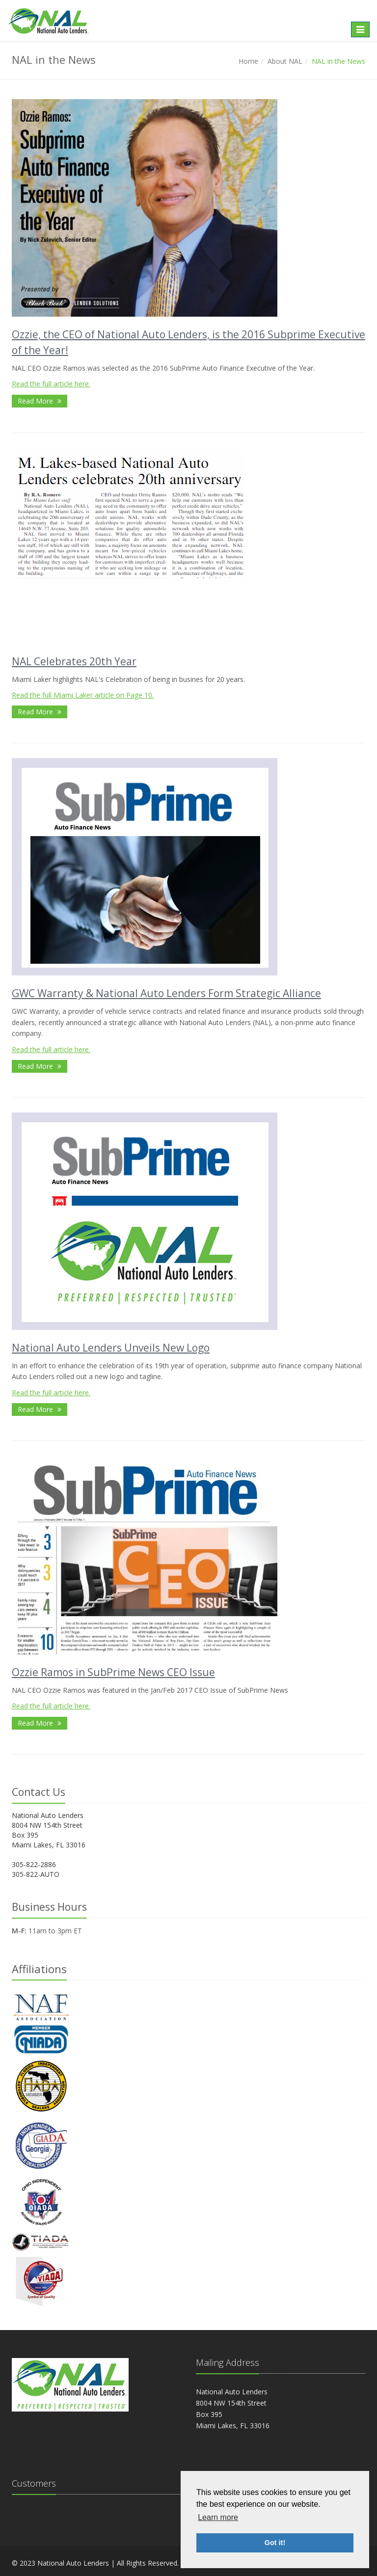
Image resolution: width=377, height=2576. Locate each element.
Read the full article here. (51, 383)
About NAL (285, 61)
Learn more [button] (218, 2517)
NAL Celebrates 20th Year (74, 661)
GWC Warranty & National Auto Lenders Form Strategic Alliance (166, 993)
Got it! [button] (275, 2543)
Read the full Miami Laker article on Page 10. (83, 695)
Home (248, 61)
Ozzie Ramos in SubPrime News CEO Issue (113, 1672)
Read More (39, 401)
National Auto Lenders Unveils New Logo (111, 1348)
